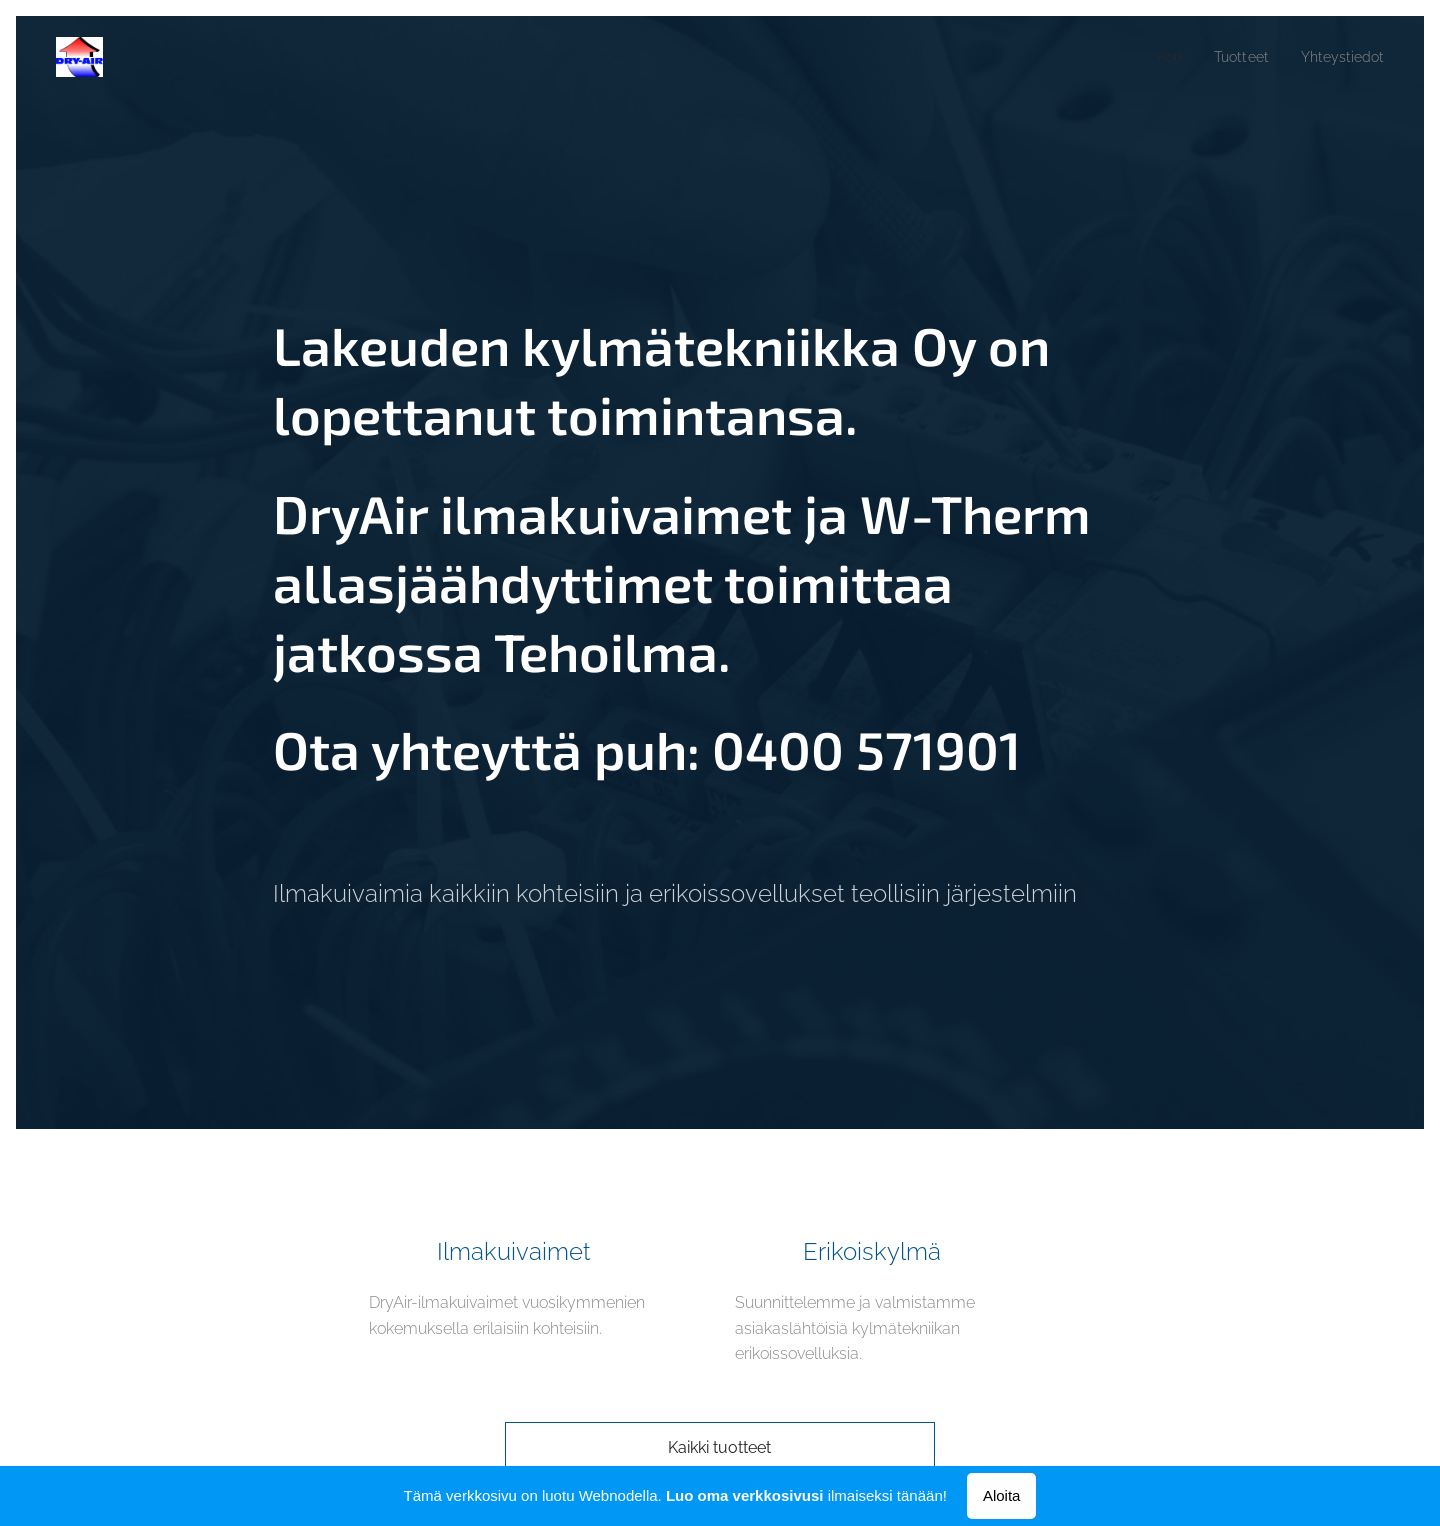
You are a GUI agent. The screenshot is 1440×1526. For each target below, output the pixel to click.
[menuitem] (1156, 57)
